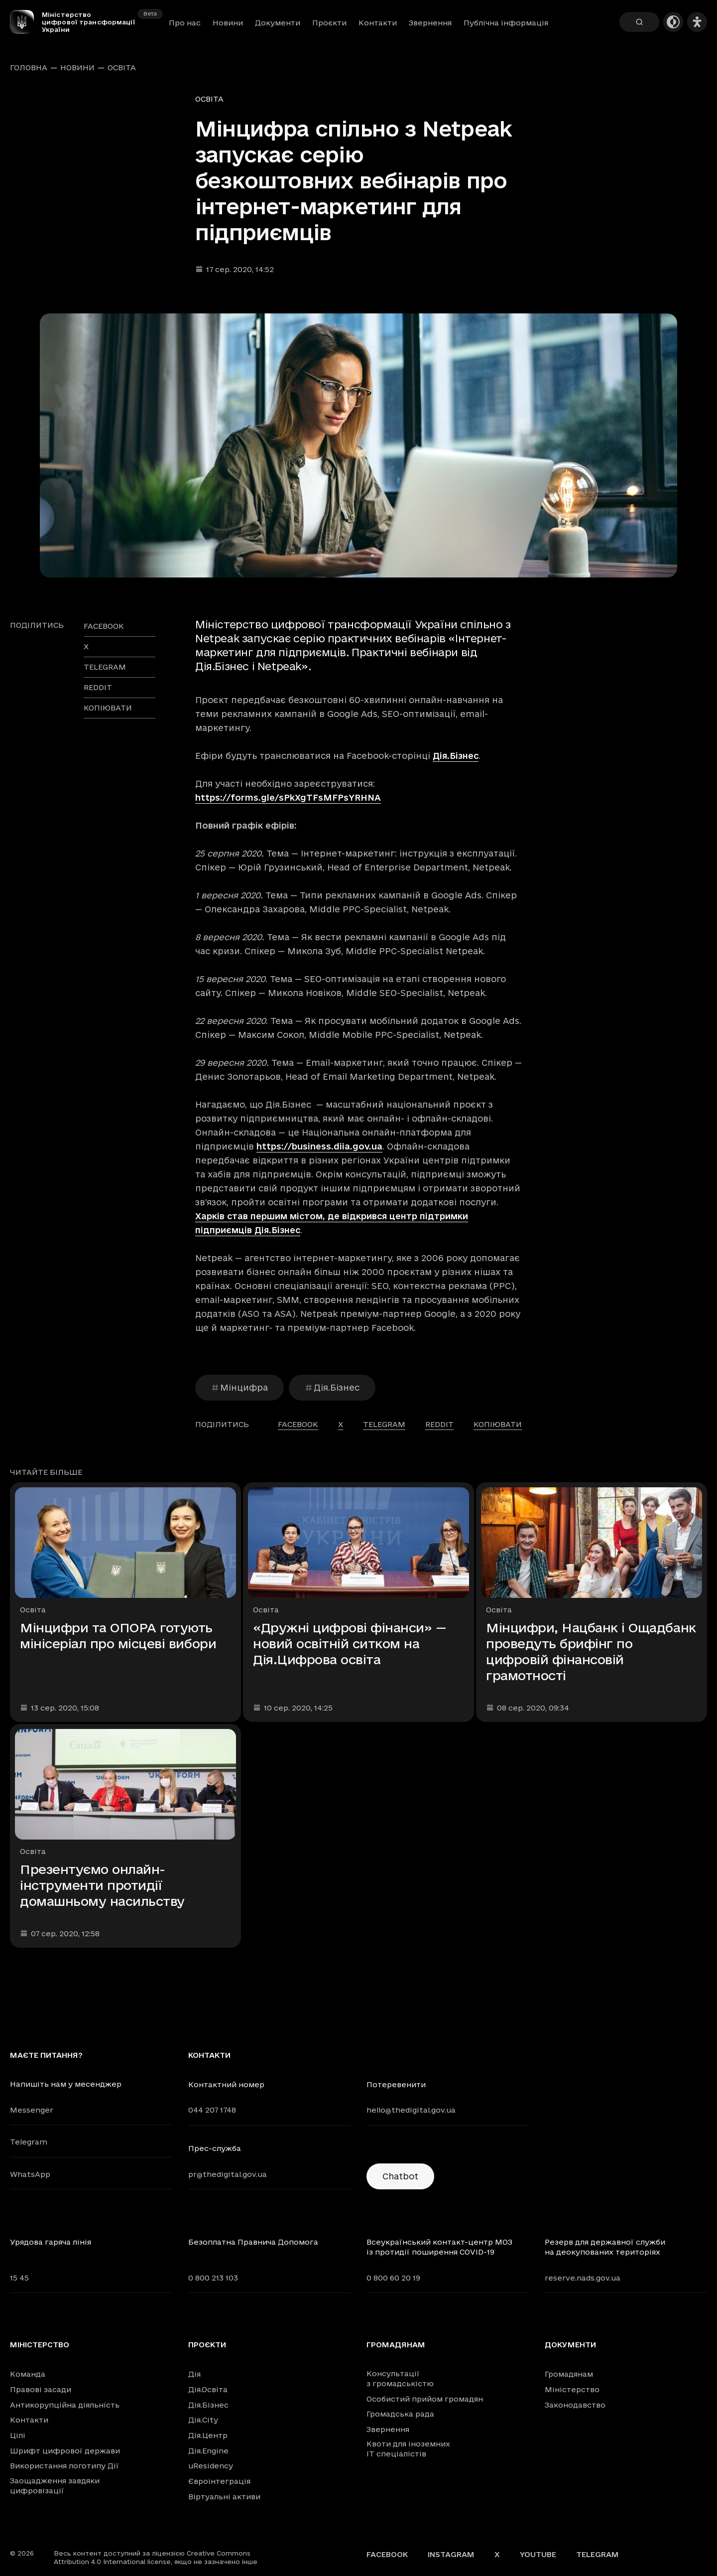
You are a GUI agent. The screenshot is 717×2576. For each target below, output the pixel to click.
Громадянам (395, 2345)
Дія (194, 2374)
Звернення (430, 22)
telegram (105, 667)
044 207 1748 (212, 2110)
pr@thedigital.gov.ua (227, 2174)
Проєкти (329, 22)
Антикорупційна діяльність (65, 2405)
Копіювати (108, 708)
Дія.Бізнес (455, 755)
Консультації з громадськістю (400, 2378)
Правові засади (40, 2389)
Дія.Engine (208, 2450)
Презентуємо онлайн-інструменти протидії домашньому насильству (102, 1885)
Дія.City (203, 2420)
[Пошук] (639, 22)
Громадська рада (400, 2414)
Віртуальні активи (224, 2496)
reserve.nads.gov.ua (582, 2278)
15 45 (19, 2278)
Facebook (387, 2554)
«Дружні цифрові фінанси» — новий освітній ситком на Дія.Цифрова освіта (350, 1643)
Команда (27, 2374)
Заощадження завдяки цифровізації (55, 2485)
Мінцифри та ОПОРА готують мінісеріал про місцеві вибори (118, 1635)
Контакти (377, 22)
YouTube (538, 2554)
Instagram (451, 2554)
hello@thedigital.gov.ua (411, 2110)
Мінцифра (239, 1387)
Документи (277, 22)
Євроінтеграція (219, 2481)
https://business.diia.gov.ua (319, 1146)
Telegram (28, 2142)
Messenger (31, 2110)
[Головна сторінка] (26, 22)
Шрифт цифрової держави (65, 2450)
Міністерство (39, 2345)
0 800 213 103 (213, 2278)
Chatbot (400, 2176)
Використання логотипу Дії (64, 2465)
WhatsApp (30, 2174)
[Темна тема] (673, 22)
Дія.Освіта (208, 2389)
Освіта (122, 68)
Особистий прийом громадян (424, 2399)
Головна (28, 68)
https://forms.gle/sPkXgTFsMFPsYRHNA (288, 797)
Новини (228, 22)
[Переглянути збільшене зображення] (358, 445)
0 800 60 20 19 (393, 2278)
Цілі (17, 2435)
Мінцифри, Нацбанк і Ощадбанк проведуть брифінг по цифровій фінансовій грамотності (591, 1651)
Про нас (185, 22)
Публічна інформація (506, 22)
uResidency (210, 2465)
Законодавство (575, 2405)
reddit (98, 687)
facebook (104, 626)
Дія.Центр (208, 2435)
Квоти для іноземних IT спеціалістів (408, 2448)
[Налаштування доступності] (697, 22)
